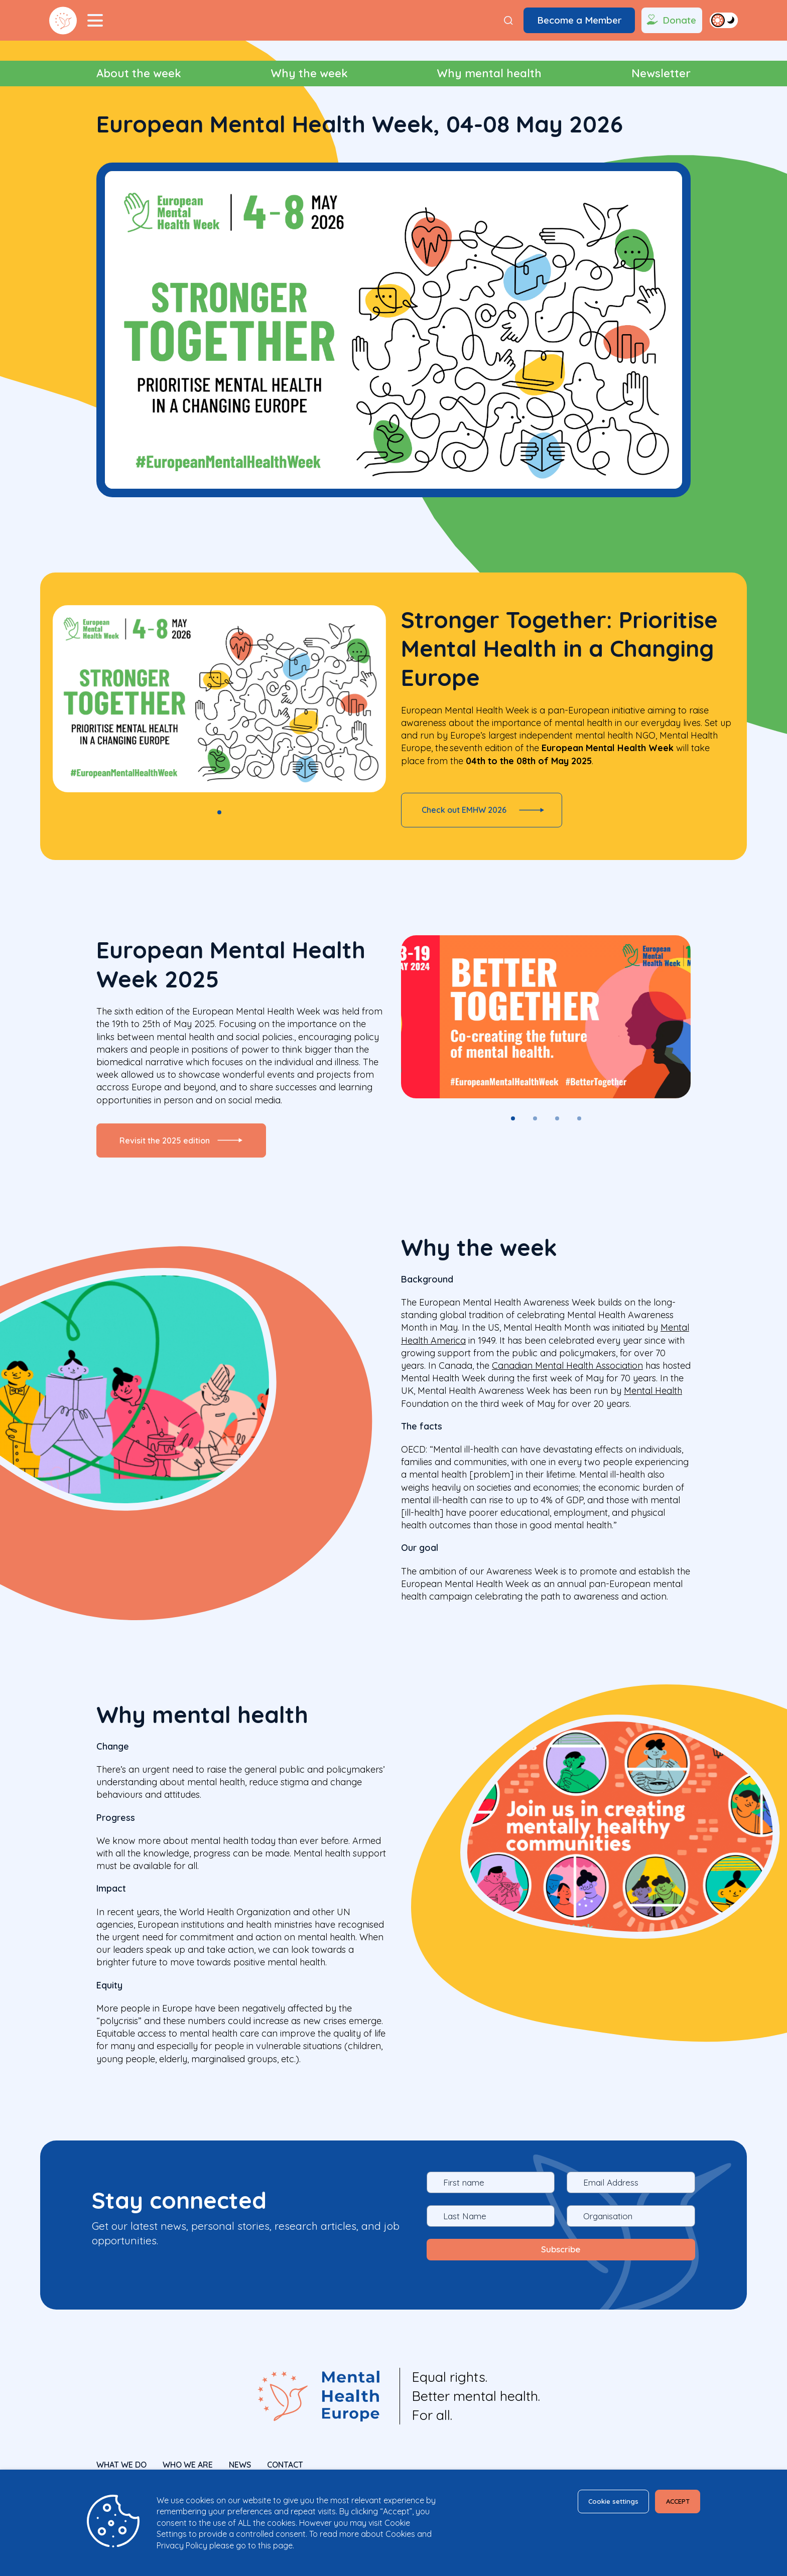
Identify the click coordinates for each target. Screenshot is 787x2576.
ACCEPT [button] (670, 2503)
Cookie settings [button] (587, 2503)
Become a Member (579, 20)
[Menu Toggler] (95, 21)
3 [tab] (557, 1127)
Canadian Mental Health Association (567, 1383)
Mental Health (653, 1408)
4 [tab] (579, 1127)
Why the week (309, 73)
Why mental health (489, 73)
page (283, 2545)
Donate (670, 21)
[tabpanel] (219, 698)
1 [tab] (219, 812)
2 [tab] (535, 1127)
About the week (138, 73)
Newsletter (661, 73)
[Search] (508, 20)
